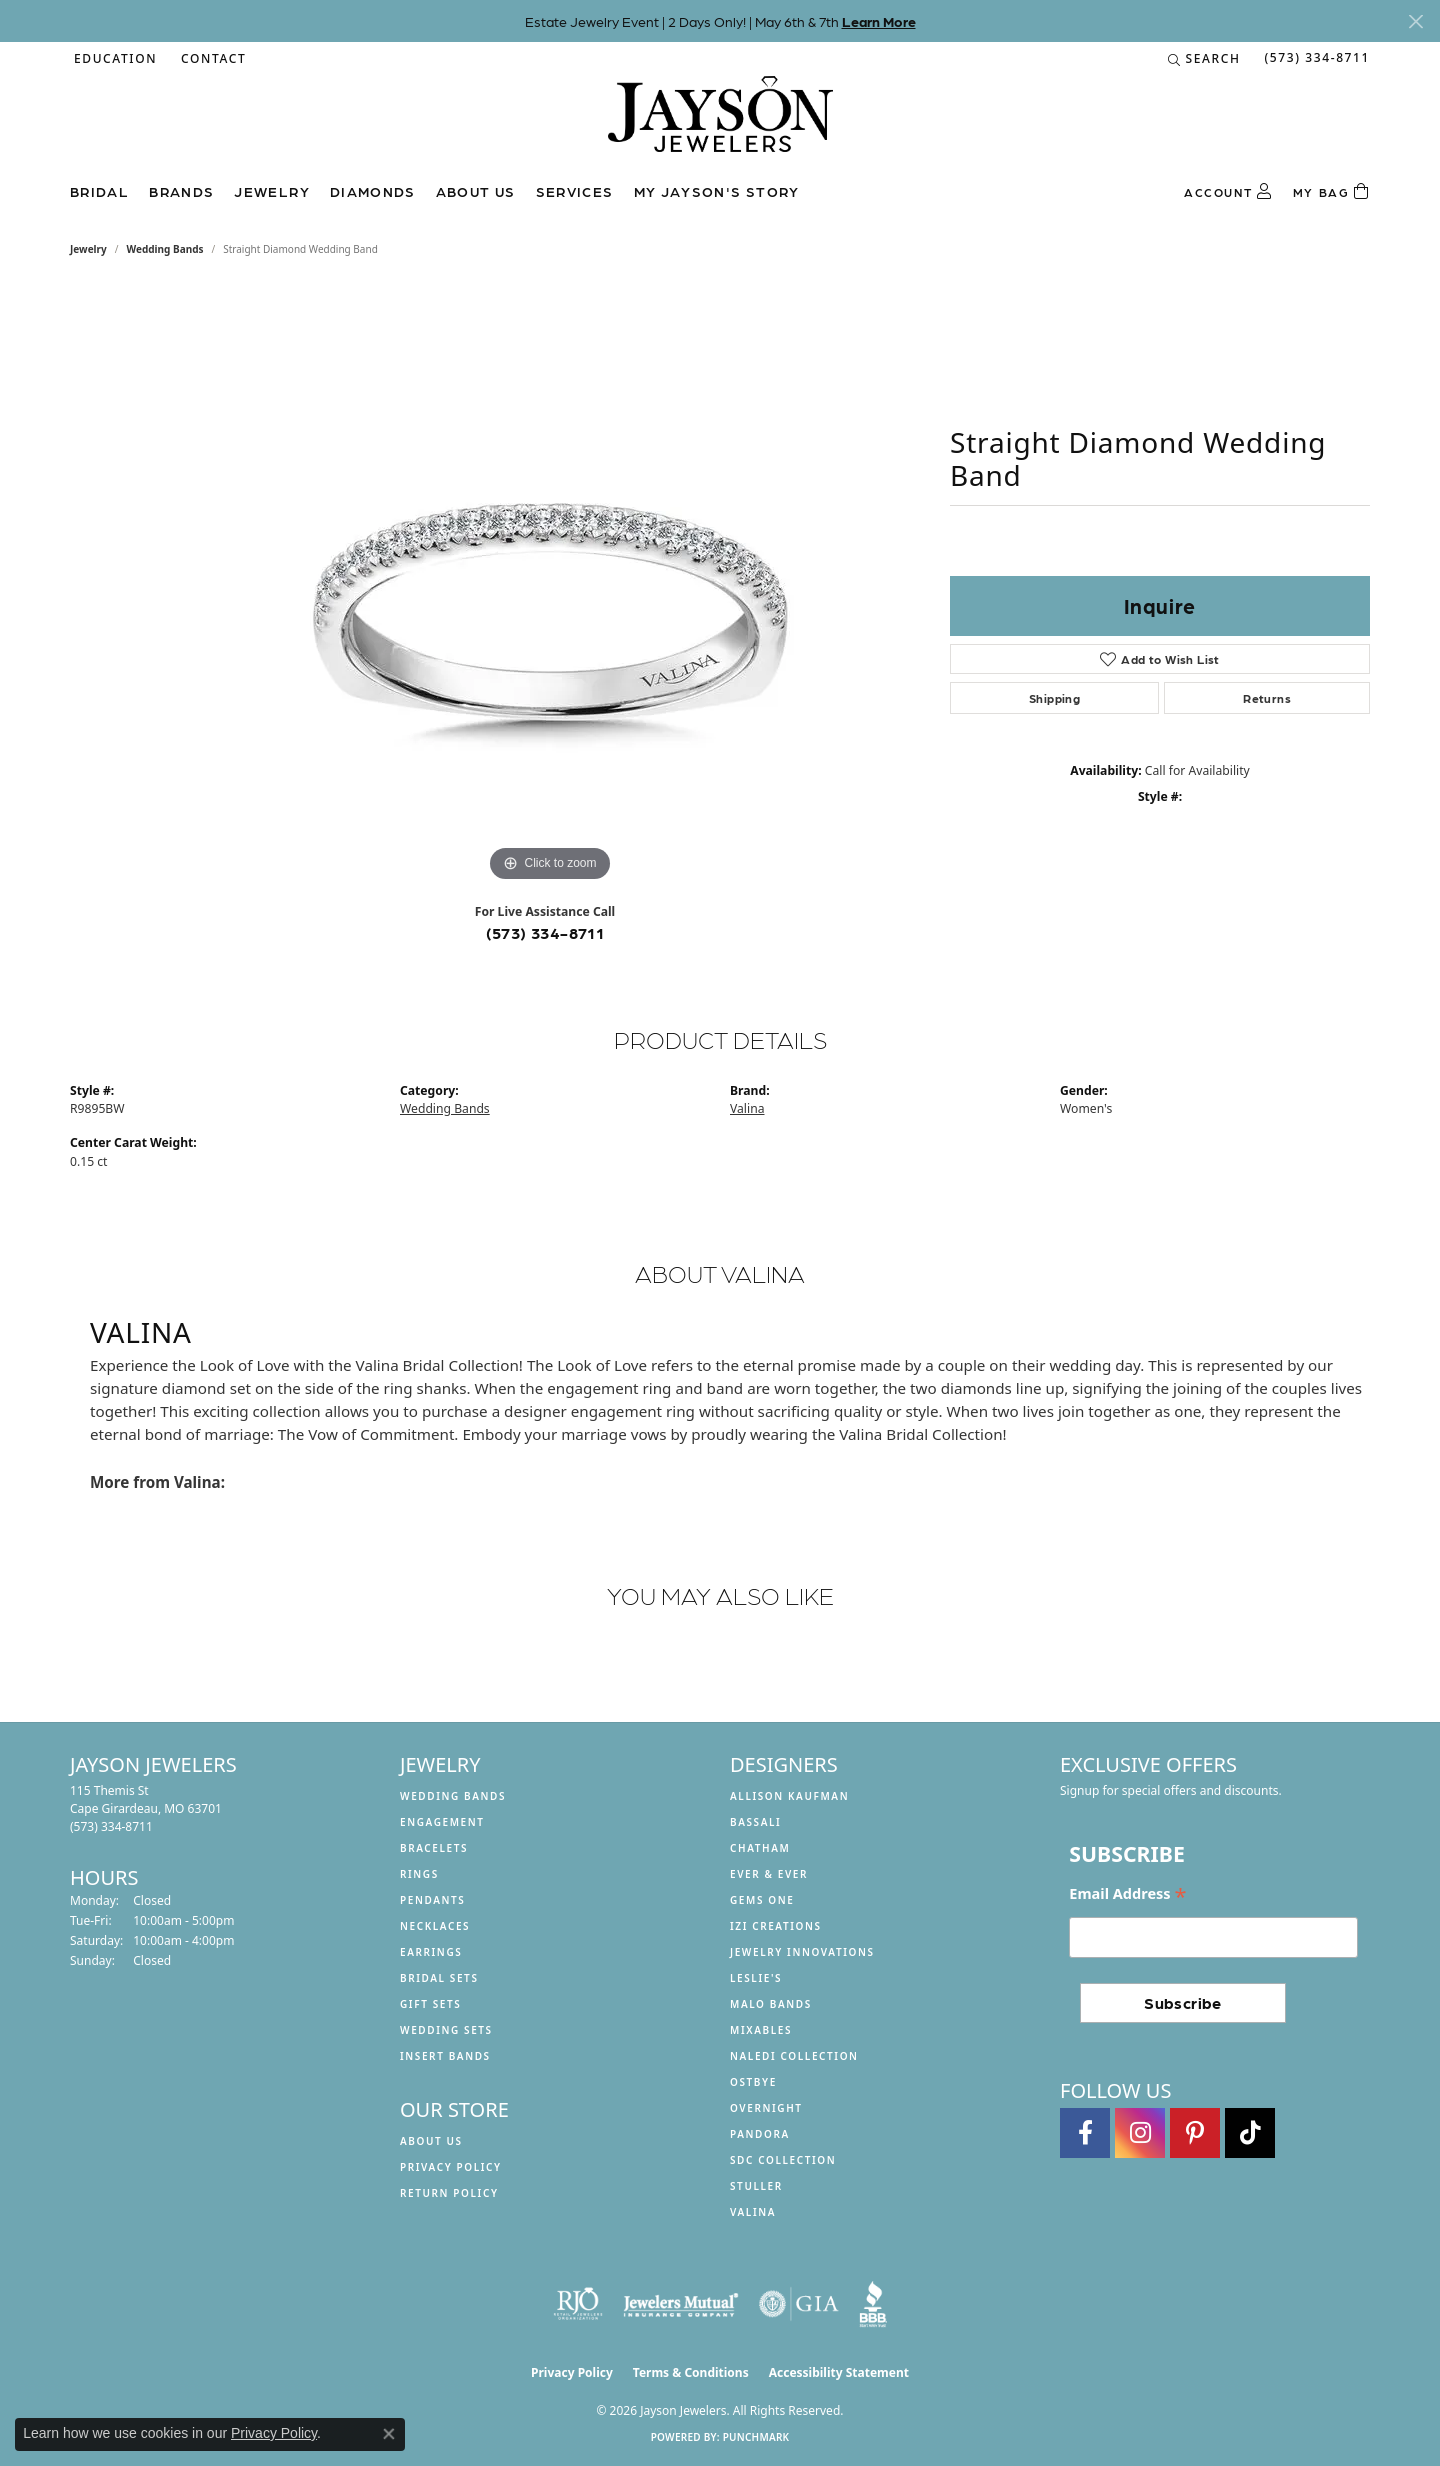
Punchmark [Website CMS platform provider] (756, 2437)
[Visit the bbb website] (873, 2304)
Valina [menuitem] (753, 2212)
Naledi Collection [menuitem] (794, 2056)
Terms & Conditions (691, 2372)
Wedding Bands (165, 249)
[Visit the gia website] (799, 2304)
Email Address (1127, 1894)
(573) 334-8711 (545, 932)
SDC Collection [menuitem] (783, 2160)
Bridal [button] (99, 191)
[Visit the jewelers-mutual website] (680, 2304)
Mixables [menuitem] (761, 2030)
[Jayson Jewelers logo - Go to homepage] (720, 124)
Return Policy (449, 2193)
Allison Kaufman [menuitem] (789, 1796)
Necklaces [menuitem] (435, 1926)
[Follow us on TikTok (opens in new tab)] (1250, 2133)
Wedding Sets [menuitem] (446, 2030)
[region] (550, 587)
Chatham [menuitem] (760, 1848)
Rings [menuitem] (419, 1874)
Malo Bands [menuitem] (771, 2004)
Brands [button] (181, 191)
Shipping (1054, 698)
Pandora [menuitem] (760, 2134)
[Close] (1415, 21)
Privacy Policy (451, 2167)
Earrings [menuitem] (431, 1952)
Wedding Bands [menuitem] (453, 1796)
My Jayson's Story (717, 191)
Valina (747, 1108)
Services (575, 191)
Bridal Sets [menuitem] (439, 1978)
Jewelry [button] (272, 191)
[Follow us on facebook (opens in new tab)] (1085, 2133)
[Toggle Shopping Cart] (1331, 192)
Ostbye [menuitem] (753, 2082)
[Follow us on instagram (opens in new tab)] (1140, 2133)
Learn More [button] (879, 21)
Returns (1267, 698)
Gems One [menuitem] (762, 1900)
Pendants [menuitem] (432, 1900)
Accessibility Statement (839, 2372)
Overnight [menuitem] (766, 2108)
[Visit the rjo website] (578, 2304)
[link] (211, 59)
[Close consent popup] (389, 2434)
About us (476, 191)
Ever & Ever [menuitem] (769, 1874)
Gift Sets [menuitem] (430, 2004)
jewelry (88, 249)
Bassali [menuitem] (755, 1822)
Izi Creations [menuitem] (776, 1926)
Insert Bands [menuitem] (445, 2056)
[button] (113, 59)
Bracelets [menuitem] (434, 1848)
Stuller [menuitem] (756, 2186)
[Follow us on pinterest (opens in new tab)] (1195, 2133)
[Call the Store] (111, 1826)
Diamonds (373, 191)
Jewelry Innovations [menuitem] (802, 1952)
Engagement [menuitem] (442, 1822)
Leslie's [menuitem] (756, 1978)
